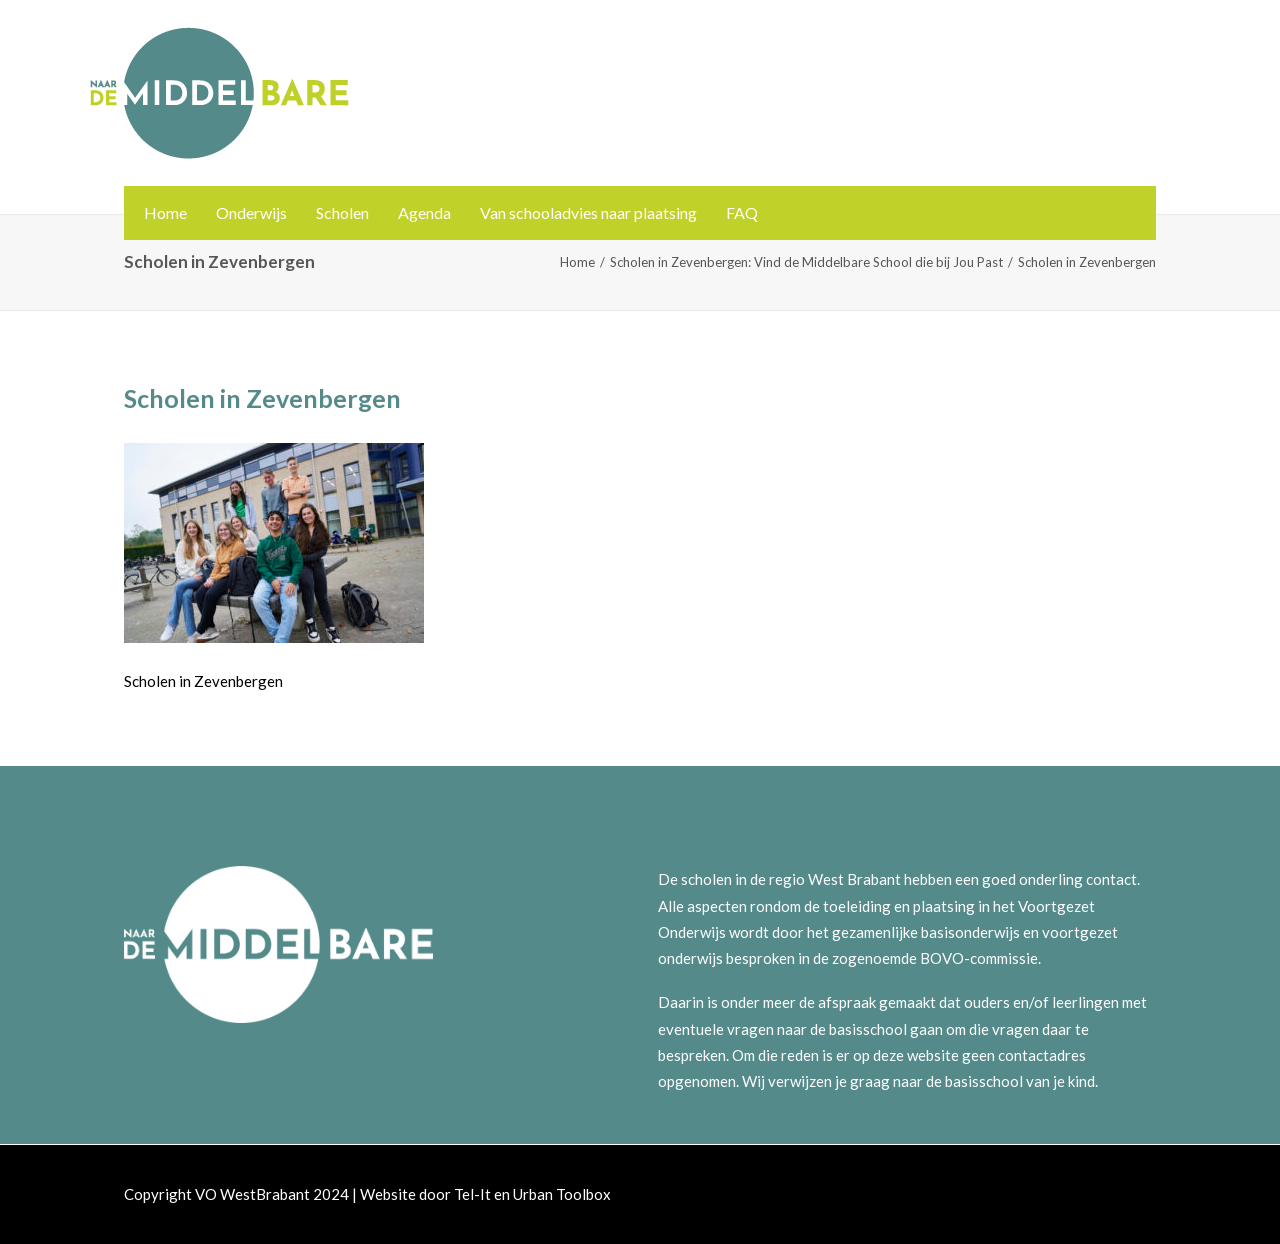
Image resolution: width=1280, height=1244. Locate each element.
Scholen (342, 212)
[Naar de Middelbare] (219, 93)
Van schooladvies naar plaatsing (588, 212)
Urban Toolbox (562, 1194)
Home (165, 212)
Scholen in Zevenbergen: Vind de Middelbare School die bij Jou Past (806, 262)
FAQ (742, 212)
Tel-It (472, 1194)
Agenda (424, 212)
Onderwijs (251, 212)
